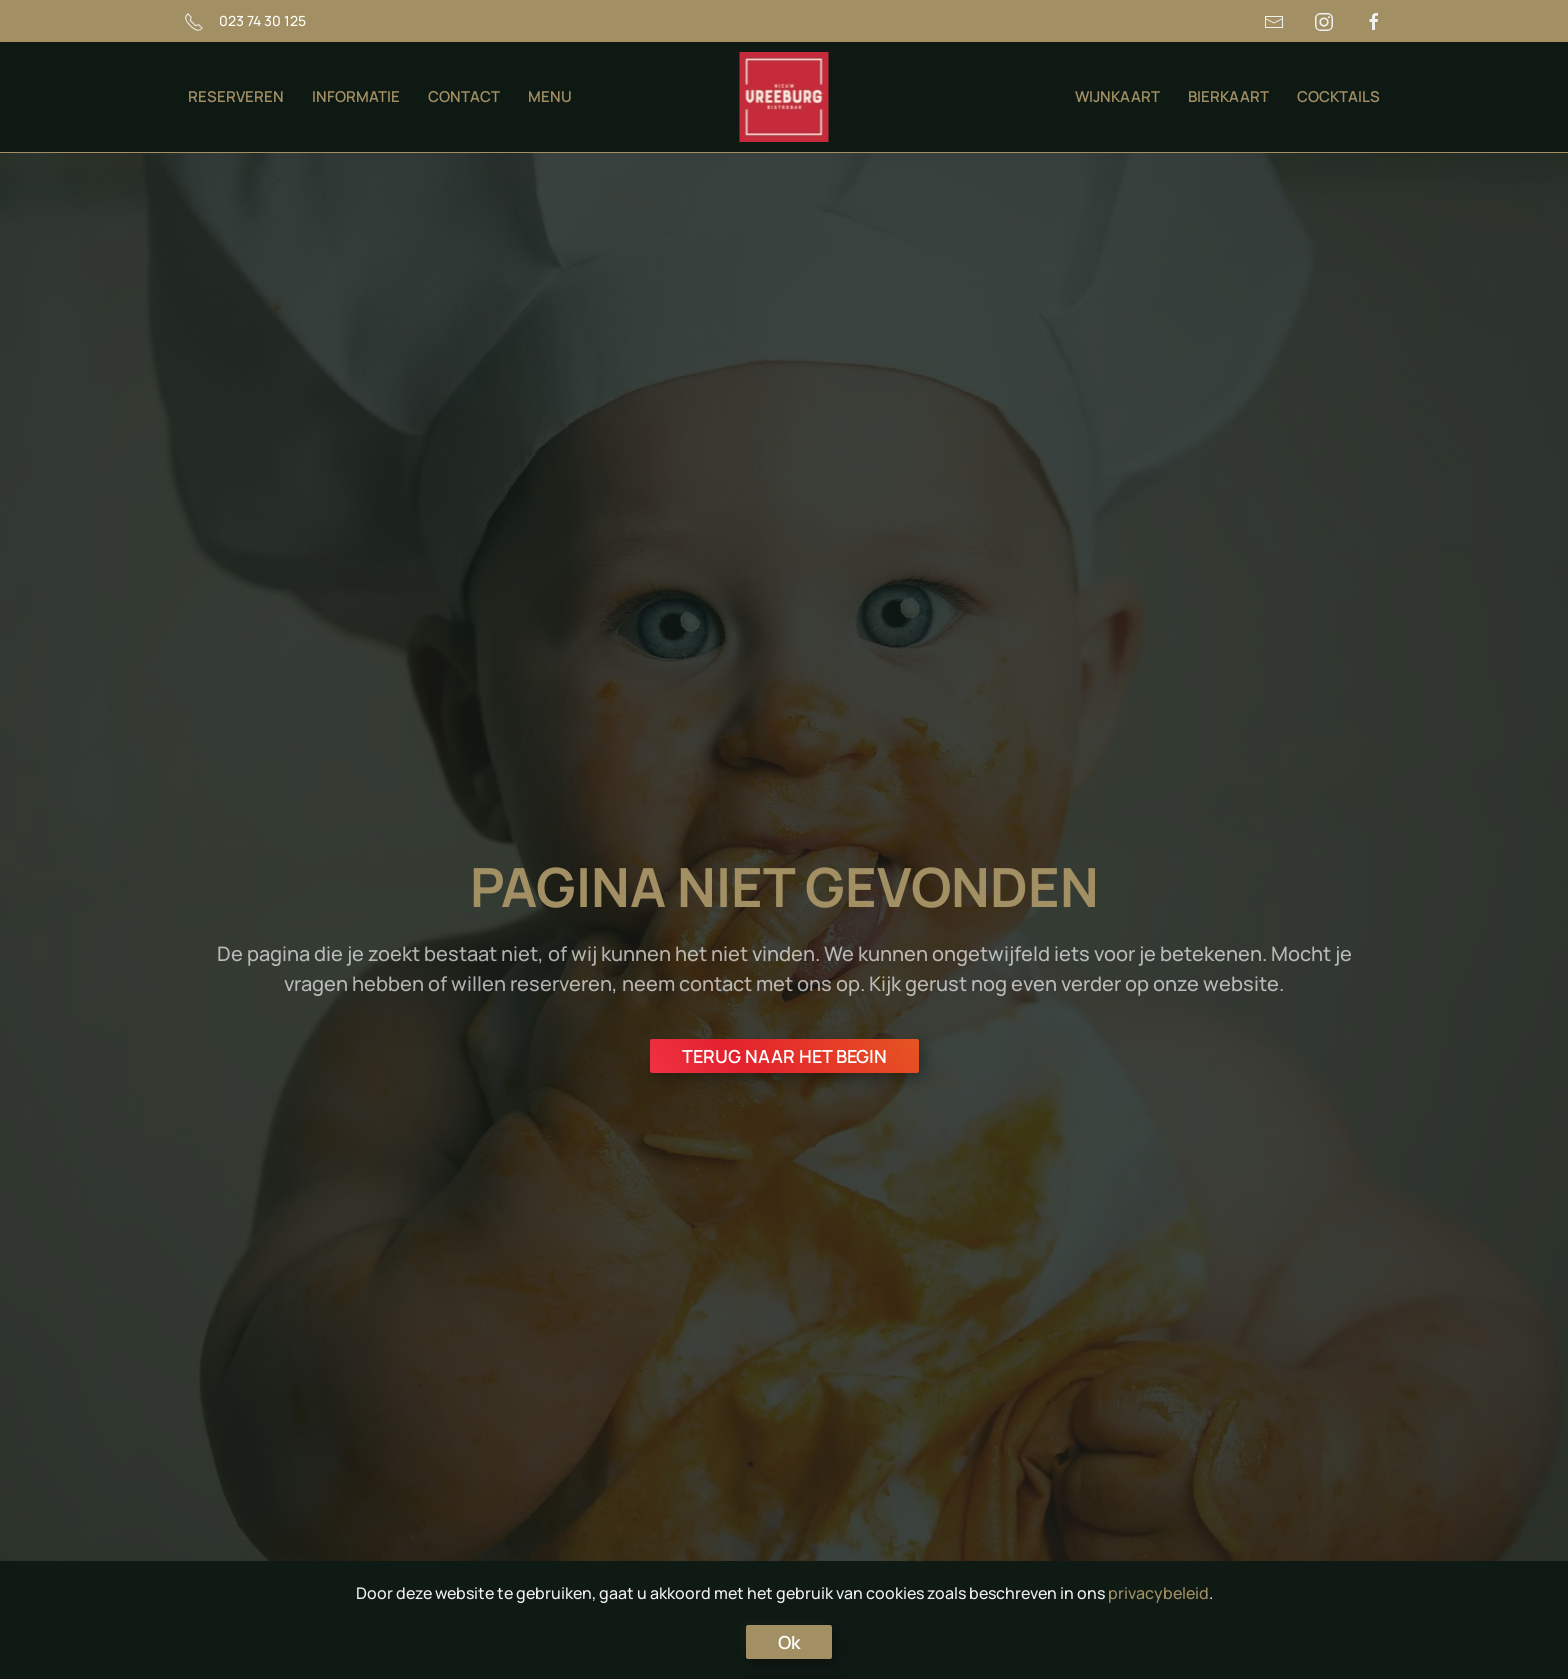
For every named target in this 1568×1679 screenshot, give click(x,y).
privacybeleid (1158, 1593)
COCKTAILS (1338, 96)
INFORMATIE (356, 96)
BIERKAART (1228, 96)
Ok (789, 1642)
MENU (550, 96)
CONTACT (464, 96)
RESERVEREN (236, 96)
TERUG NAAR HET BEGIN (784, 1056)
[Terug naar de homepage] (784, 97)
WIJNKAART (1117, 96)
